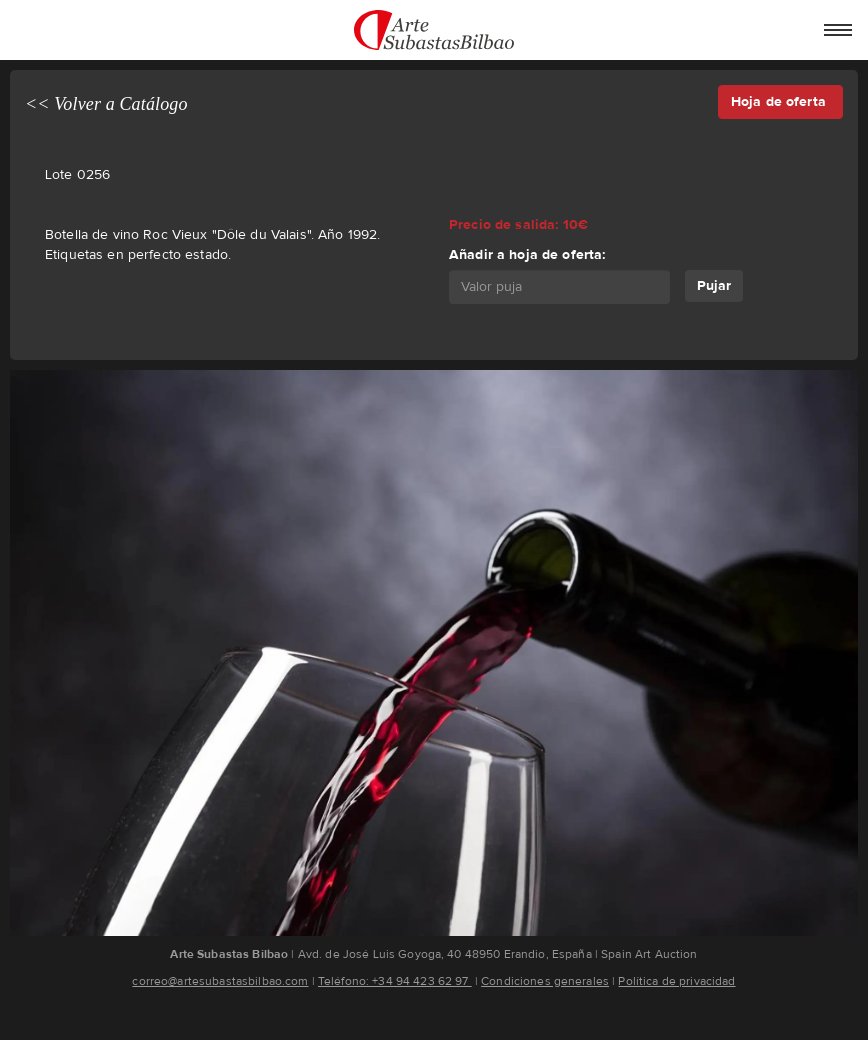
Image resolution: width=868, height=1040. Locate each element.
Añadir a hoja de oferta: (527, 254)
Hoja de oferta (780, 101)
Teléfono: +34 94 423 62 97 (395, 981)
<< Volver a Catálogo (106, 104)
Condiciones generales (545, 981)
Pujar (714, 285)
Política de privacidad (676, 981)
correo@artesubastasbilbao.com (220, 981)
